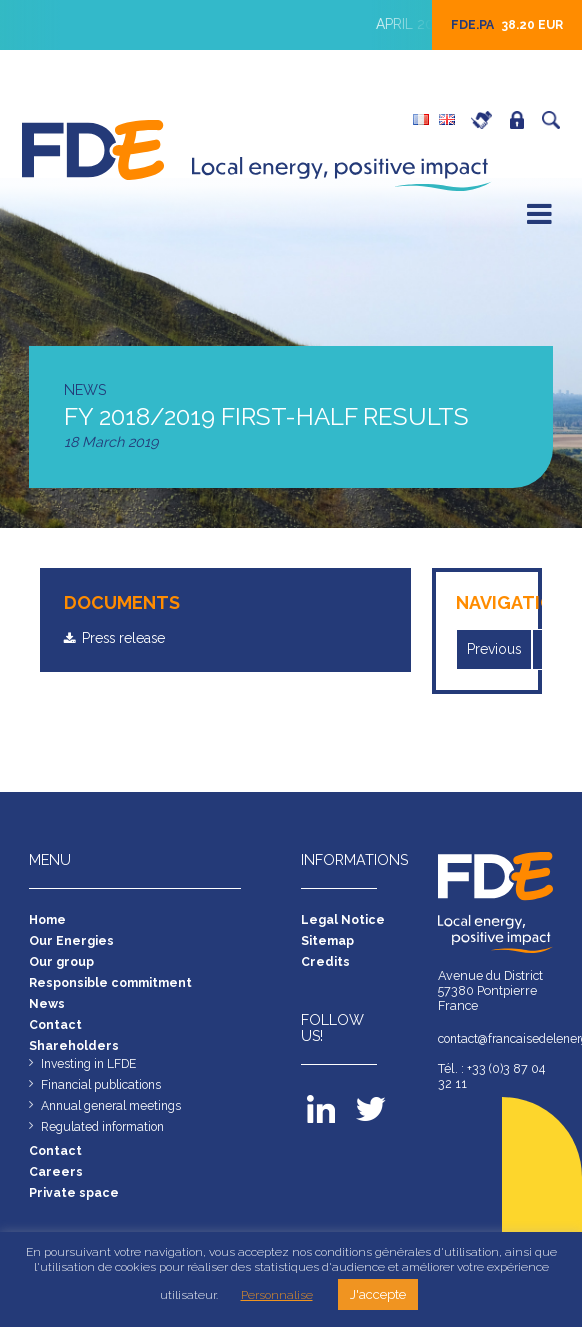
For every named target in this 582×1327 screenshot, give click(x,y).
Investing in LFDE (91, 1071)
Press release (128, 638)
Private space (522, 120)
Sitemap (328, 942)
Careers (487, 120)
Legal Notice (343, 920)
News (47, 1008)
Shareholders (74, 1052)
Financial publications (104, 1093)
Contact (56, 1030)
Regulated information (106, 1137)
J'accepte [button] (378, 1294)
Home (49, 920)
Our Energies (71, 942)
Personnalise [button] (277, 1295)
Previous (496, 649)
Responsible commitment (113, 986)
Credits (325, 964)
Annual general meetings (114, 1115)
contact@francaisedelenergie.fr (495, 1040)
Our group (62, 964)
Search (556, 120)
